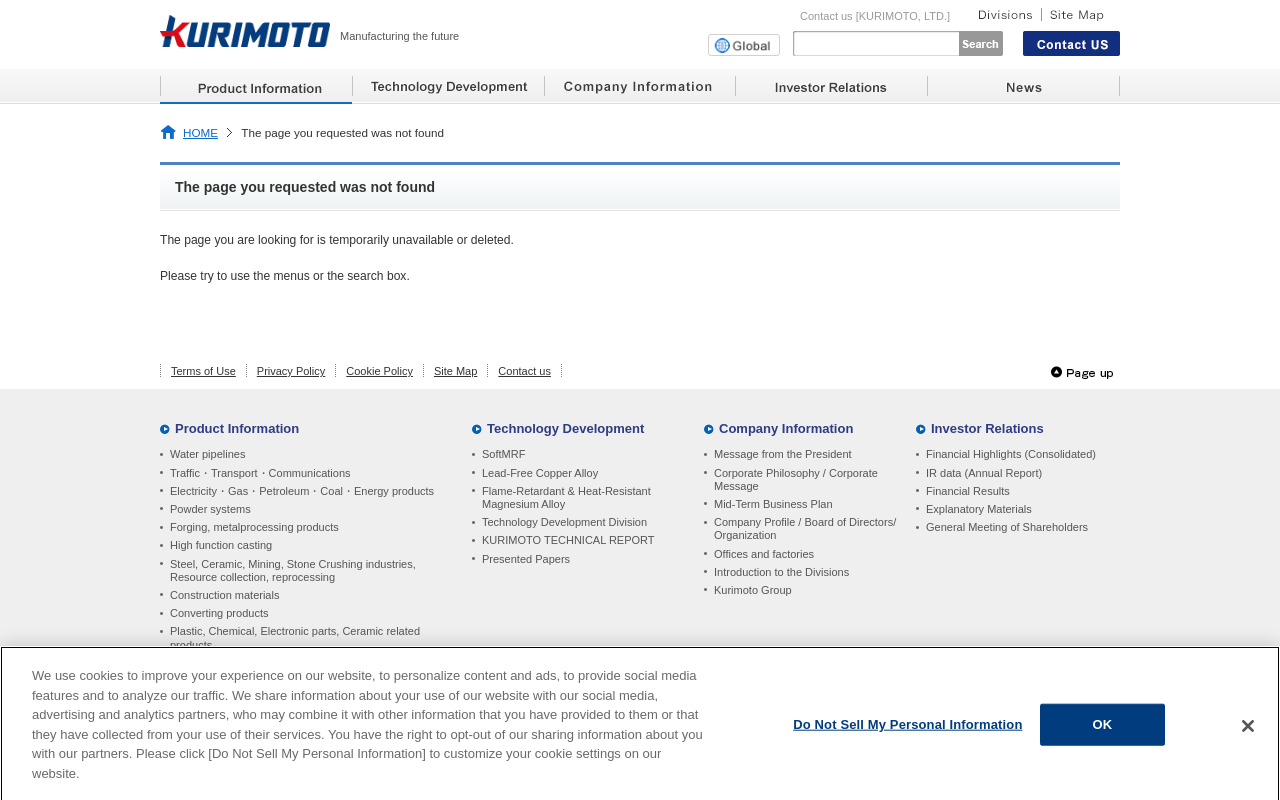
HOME (200, 132)
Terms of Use (203, 371)
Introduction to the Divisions (781, 572)
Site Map (455, 371)
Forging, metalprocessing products (254, 527)
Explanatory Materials (979, 509)
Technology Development (565, 428)
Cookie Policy (379, 371)
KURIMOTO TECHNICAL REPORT (568, 540)
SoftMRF (503, 454)
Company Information (786, 428)
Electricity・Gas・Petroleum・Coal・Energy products (302, 491)
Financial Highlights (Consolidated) (1011, 454)
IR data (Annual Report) (984, 473)
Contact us (524, 371)
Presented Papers (526, 559)
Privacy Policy (291, 371)
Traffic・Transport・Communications (260, 473)
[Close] (1248, 732)
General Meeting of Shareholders (1007, 527)
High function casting (221, 545)
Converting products (219, 613)
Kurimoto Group (753, 590)
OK (1103, 729)
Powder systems (210, 509)
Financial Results (968, 491)
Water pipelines (207, 454)
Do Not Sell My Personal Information (907, 729)
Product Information (237, 428)
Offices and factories (764, 554)
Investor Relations (987, 428)
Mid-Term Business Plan (773, 504)
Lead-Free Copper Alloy (540, 473)
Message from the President (783, 454)
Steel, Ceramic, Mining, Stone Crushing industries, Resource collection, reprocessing (293, 570)
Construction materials (224, 595)
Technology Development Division (564, 522)
